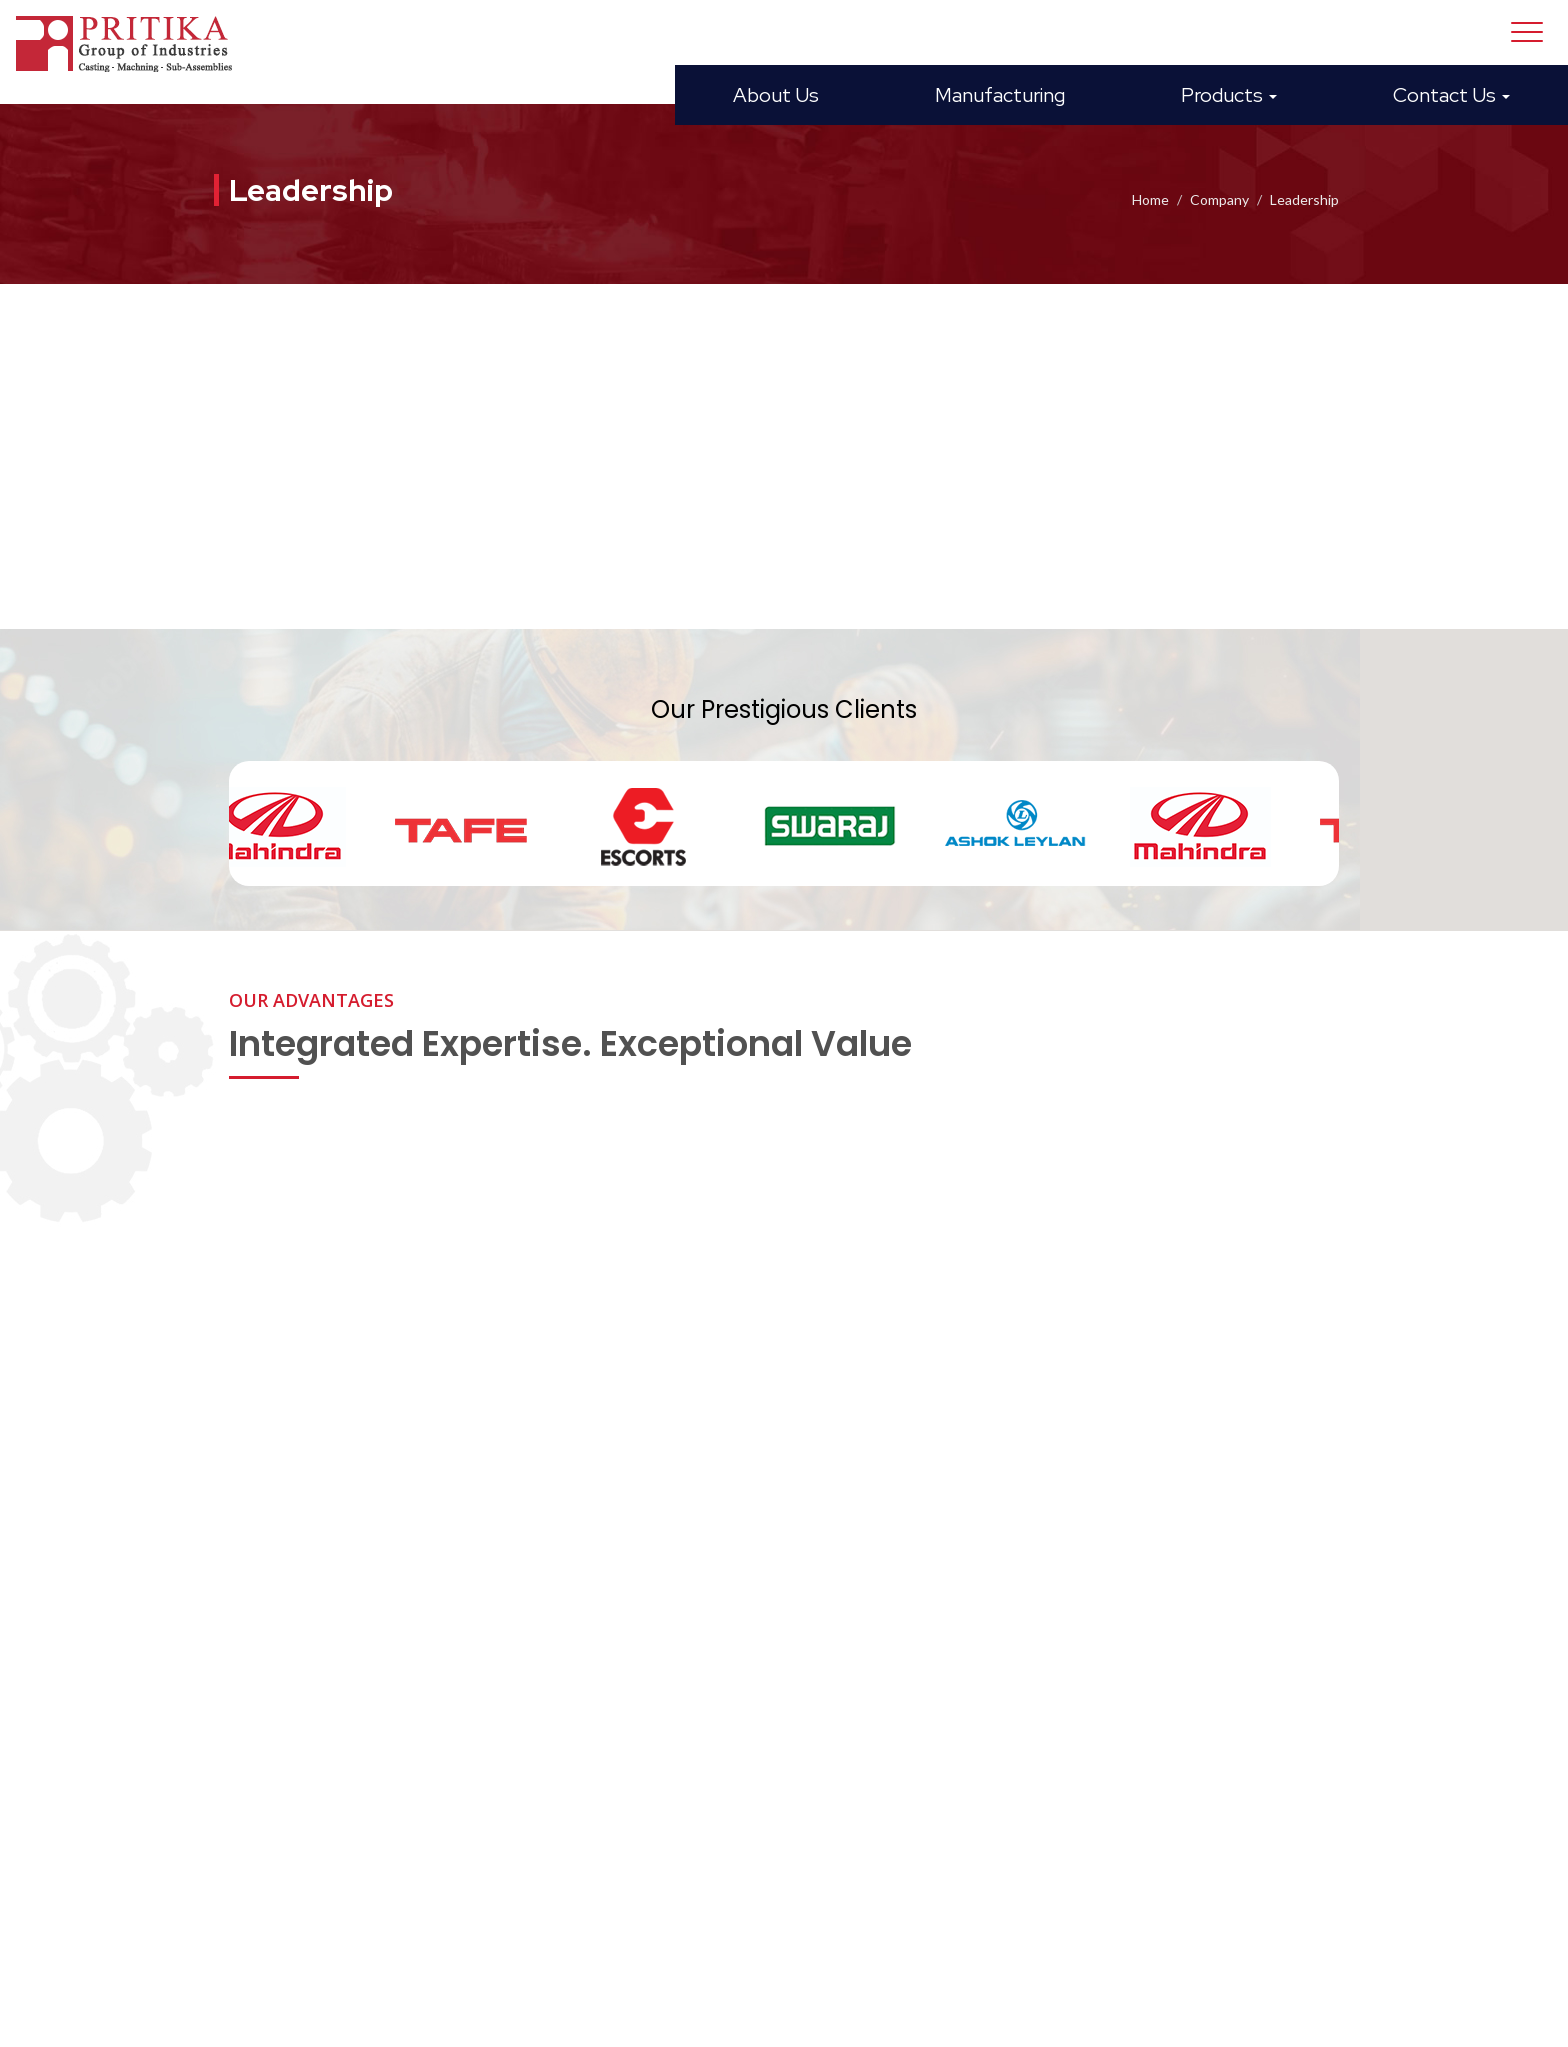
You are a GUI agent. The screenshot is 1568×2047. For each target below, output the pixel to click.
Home (1150, 199)
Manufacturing (1000, 95)
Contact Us (1451, 95)
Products (1229, 95)
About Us (776, 95)
